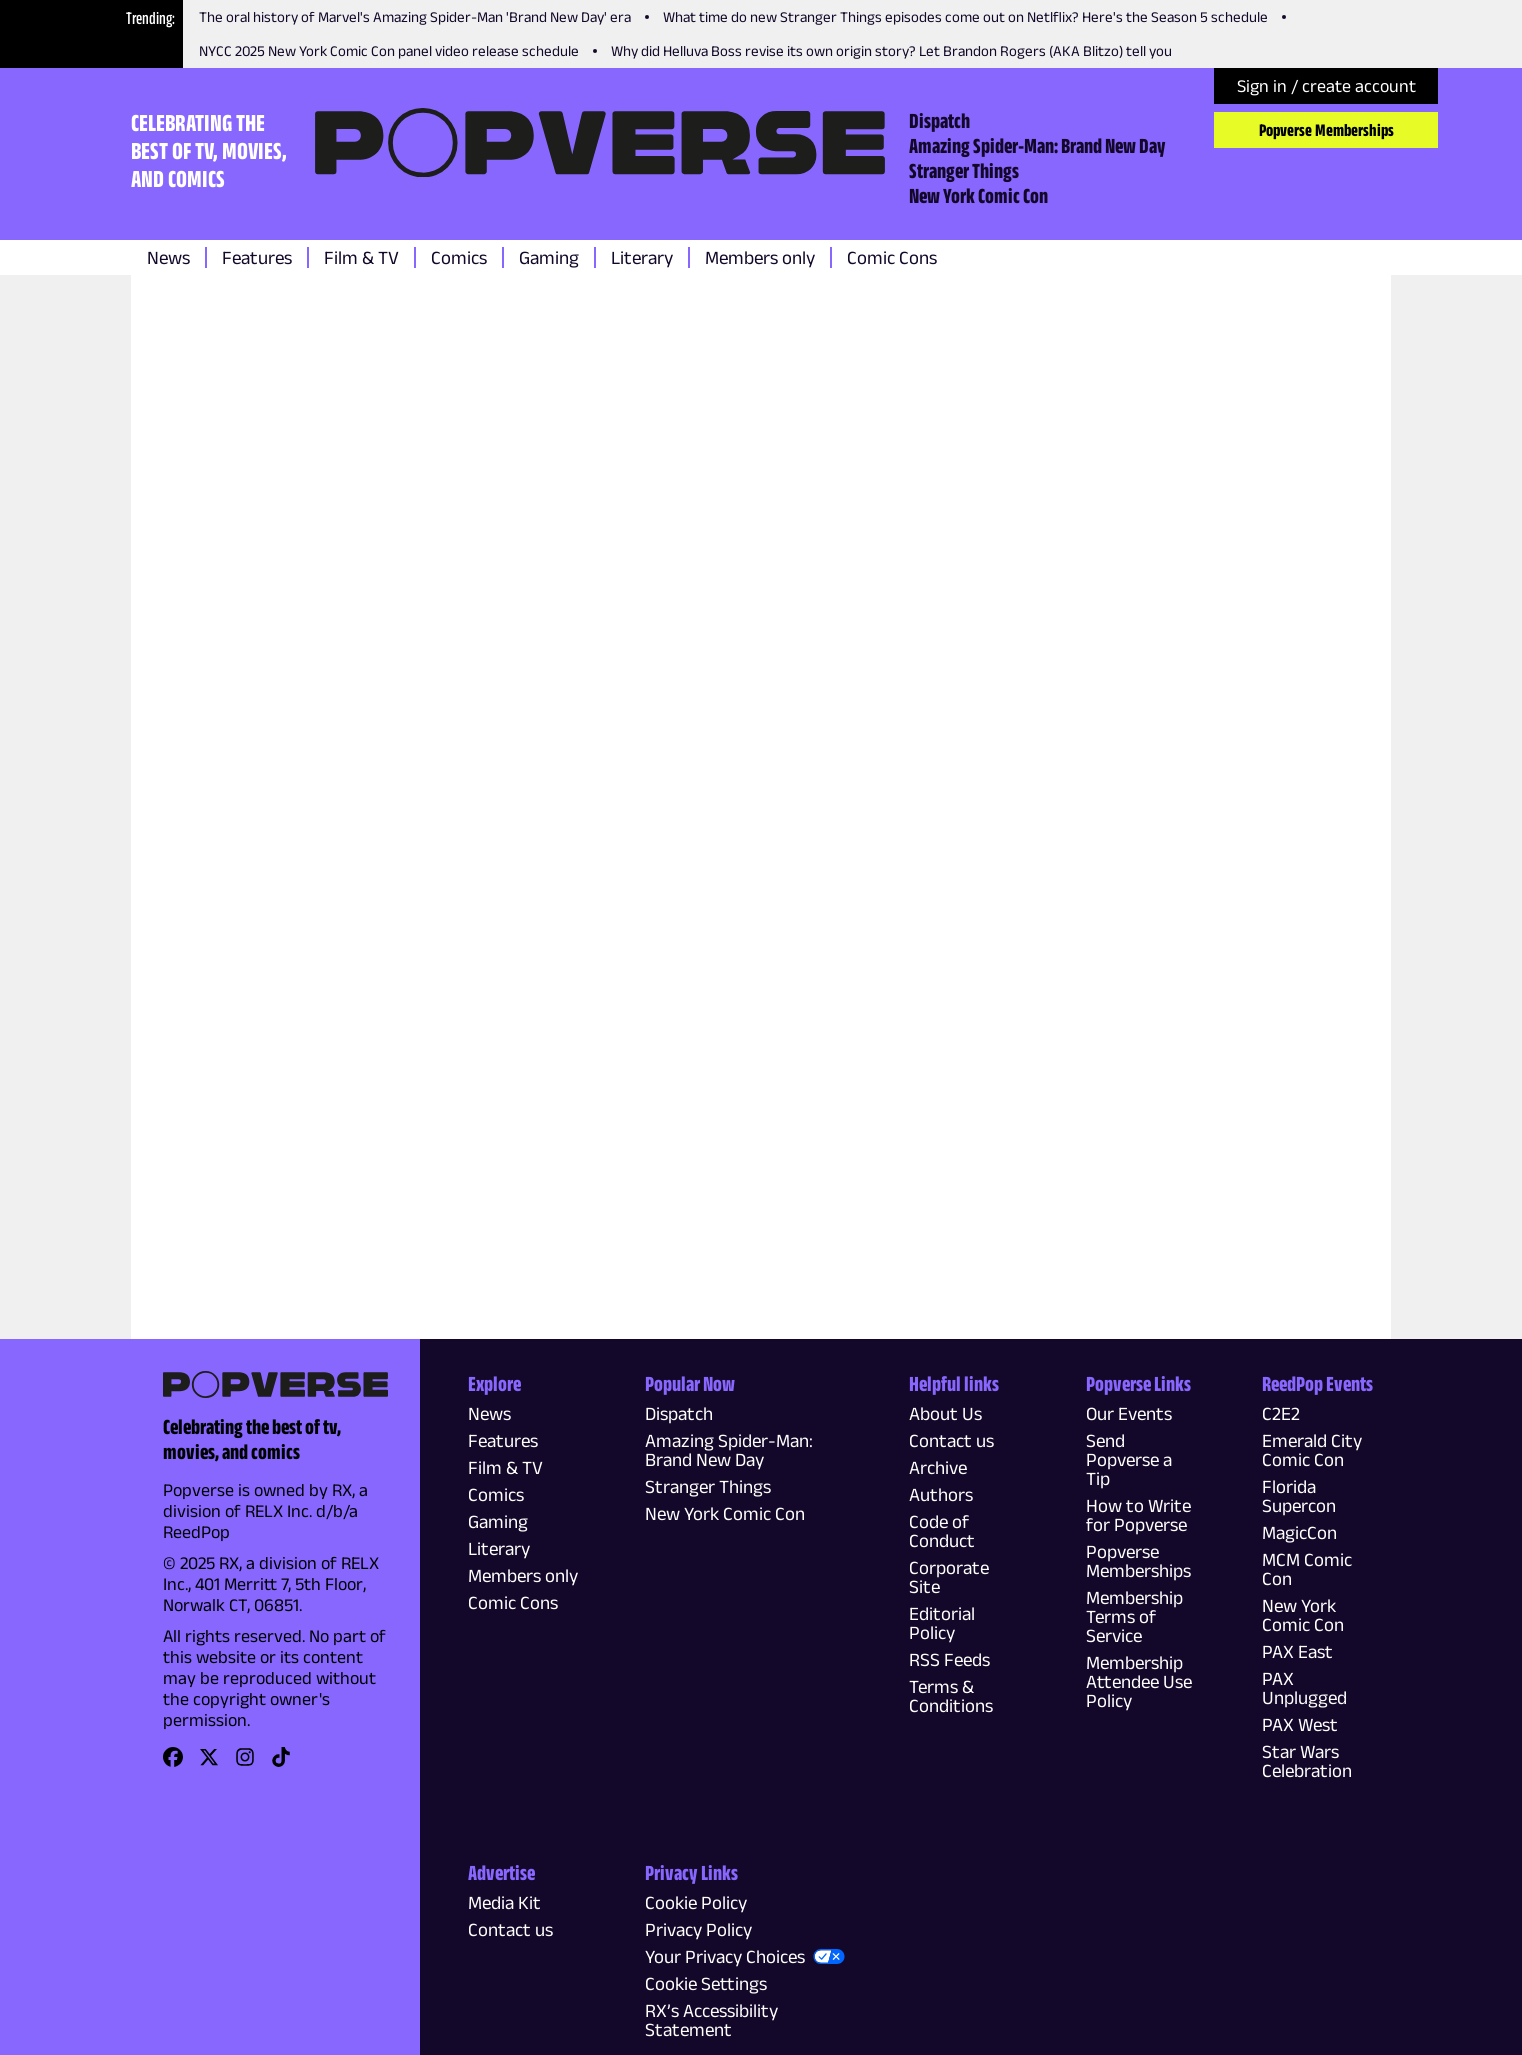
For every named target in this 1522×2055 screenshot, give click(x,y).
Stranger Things (964, 170)
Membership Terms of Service (1134, 1616)
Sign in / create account (1326, 86)
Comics (459, 257)
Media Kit (504, 1902)
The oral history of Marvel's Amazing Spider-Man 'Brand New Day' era (415, 16)
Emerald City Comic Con (1312, 1450)
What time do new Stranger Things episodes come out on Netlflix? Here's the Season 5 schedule (965, 16)
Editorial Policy (942, 1623)
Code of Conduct (942, 1531)
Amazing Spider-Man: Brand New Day (1037, 145)
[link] (173, 1763)
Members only (760, 257)
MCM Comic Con (1307, 1569)
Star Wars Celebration (1307, 1761)
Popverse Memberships (1326, 130)
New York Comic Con (978, 195)
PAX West (1300, 1724)
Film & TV (361, 257)
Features (257, 257)
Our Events (1129, 1413)
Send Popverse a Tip (1129, 1459)
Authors (941, 1494)
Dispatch (939, 120)
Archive (938, 1467)
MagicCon (1299, 1532)
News (168, 257)
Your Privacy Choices (725, 1956)
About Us (945, 1413)
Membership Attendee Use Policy (1139, 1681)
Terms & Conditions (951, 1696)
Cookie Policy (696, 1902)
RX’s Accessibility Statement (711, 2020)
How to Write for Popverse (1138, 1515)
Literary (642, 257)
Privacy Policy (698, 1929)
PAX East (1297, 1651)
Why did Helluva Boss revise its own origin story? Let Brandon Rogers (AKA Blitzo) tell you (891, 50)
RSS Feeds (949, 1659)
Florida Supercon (1299, 1496)
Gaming (549, 257)
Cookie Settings (706, 1983)
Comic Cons (892, 257)
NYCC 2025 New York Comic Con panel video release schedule (389, 50)
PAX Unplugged (1304, 1688)
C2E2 (1281, 1413)
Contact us (951, 1440)
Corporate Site (949, 1577)
